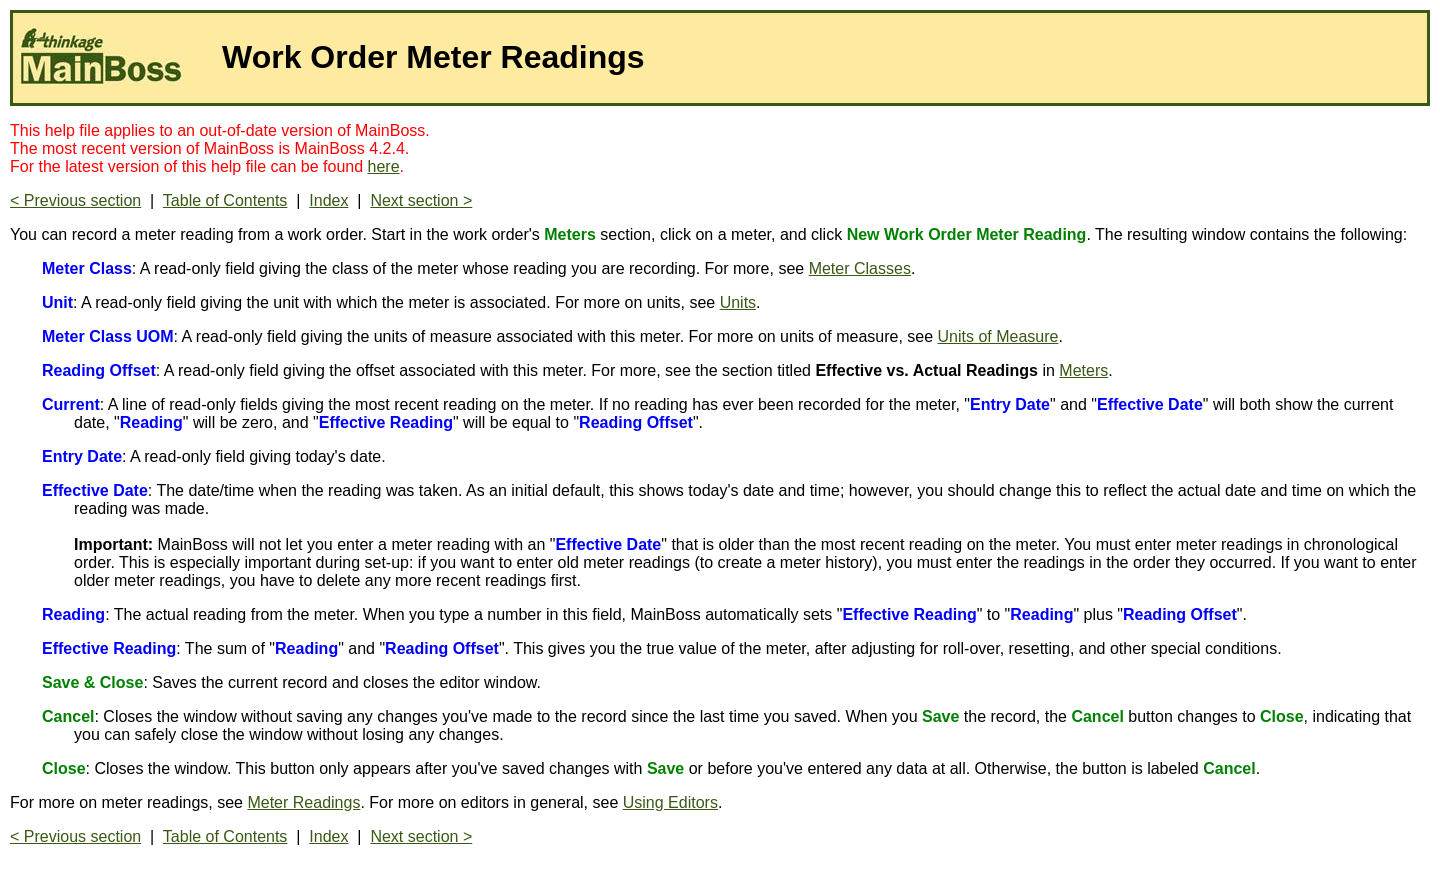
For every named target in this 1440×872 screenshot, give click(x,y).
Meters (1083, 370)
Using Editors (670, 802)
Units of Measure (998, 336)
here (384, 166)
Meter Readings (303, 802)
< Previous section (75, 200)
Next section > (421, 200)
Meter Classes (860, 268)
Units (738, 302)
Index (328, 200)
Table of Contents (225, 200)
